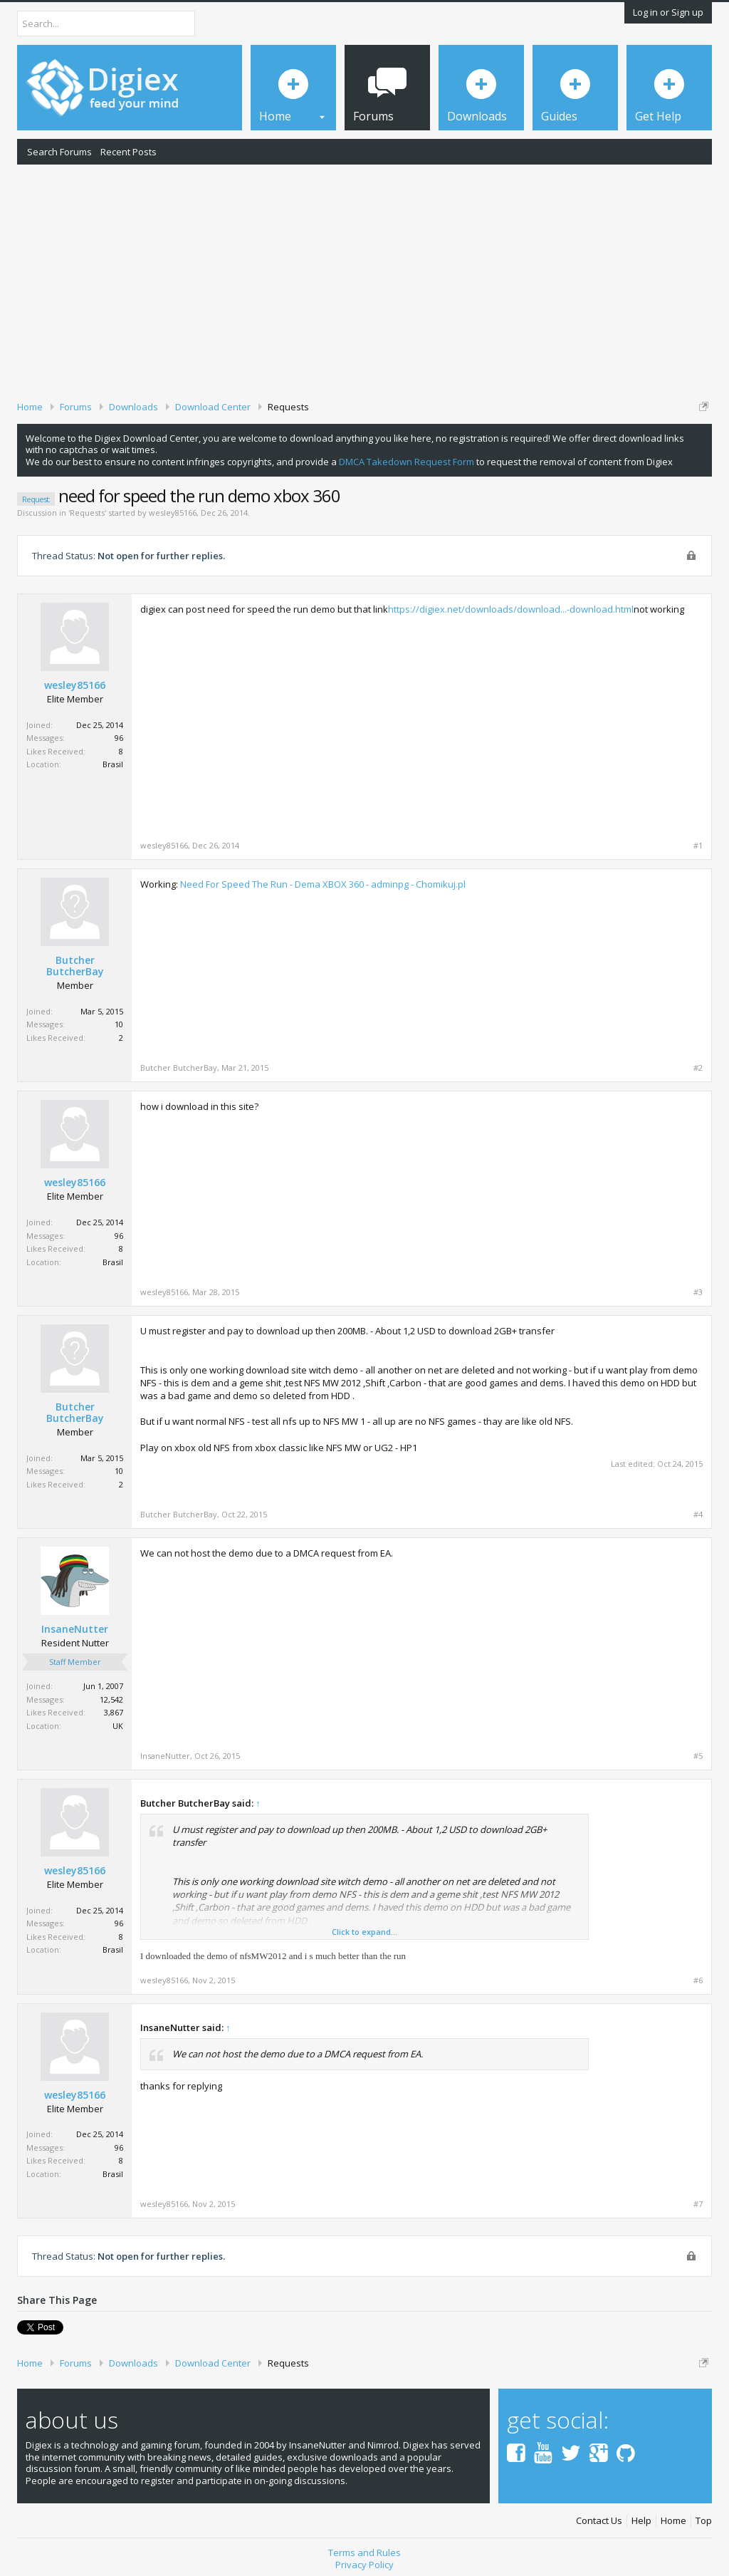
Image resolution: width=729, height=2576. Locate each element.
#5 (698, 1756)
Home (673, 2521)
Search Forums (59, 151)
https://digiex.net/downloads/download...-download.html (511, 609)
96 (119, 737)
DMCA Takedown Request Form (406, 461)
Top (704, 2521)
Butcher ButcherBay (75, 966)
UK (117, 1725)
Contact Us (599, 2521)
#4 (698, 1515)
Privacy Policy (364, 2564)
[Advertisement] (364, 280)
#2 (698, 1068)
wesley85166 (172, 512)
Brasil (113, 764)
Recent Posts (128, 151)
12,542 (111, 1699)
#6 (698, 1980)
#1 (698, 846)
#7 (698, 2204)
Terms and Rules (364, 2552)
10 (119, 1024)
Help (641, 2521)
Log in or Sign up (668, 12)
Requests (87, 512)
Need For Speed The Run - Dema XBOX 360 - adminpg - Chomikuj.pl (323, 884)
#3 (698, 1292)
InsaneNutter (74, 1629)
